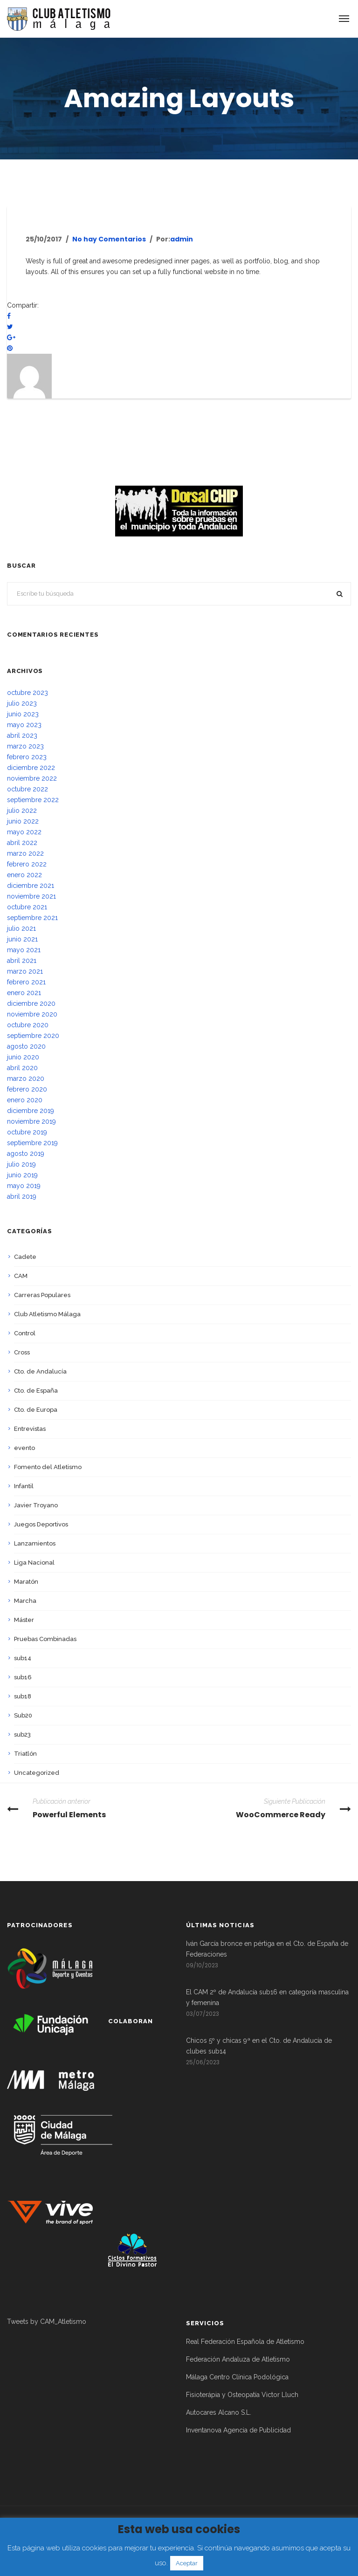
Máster (24, 1619)
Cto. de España (36, 1390)
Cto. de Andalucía (40, 1371)
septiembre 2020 (33, 1035)
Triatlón (25, 1753)
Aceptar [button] (187, 2563)
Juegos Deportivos (41, 1524)
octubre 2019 (27, 1132)
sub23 (22, 1734)
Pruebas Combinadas (45, 1638)
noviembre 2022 (32, 778)
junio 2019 (22, 1175)
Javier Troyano (36, 1505)
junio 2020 (23, 1057)
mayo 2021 (24, 950)
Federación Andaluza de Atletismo (238, 2359)
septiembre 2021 (32, 917)
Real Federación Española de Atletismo (245, 2341)
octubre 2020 (27, 1025)
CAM (21, 1275)
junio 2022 (23, 821)
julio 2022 (22, 810)
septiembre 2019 (32, 1143)
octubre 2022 (27, 789)
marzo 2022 (25, 853)
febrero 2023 (27, 757)
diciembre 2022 (31, 767)
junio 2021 (22, 939)
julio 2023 (22, 703)
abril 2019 (21, 1196)
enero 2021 (24, 992)
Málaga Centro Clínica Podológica (237, 2377)
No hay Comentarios (109, 239)
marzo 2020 (25, 1078)
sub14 (22, 1658)
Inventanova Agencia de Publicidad (238, 2430)
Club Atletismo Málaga (47, 1314)
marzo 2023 (25, 746)
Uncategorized (36, 1772)
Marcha (25, 1600)
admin (181, 239)
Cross (22, 1352)
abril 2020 (22, 1068)
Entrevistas (30, 1428)
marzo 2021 (25, 971)
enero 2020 (24, 1100)
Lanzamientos (34, 1543)
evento (24, 1447)
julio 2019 (21, 1164)
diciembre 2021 (30, 885)
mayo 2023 (24, 724)
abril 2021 (21, 960)
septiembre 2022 (33, 800)
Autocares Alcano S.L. (218, 2412)
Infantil (24, 1486)
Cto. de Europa (35, 1409)
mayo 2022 (24, 832)
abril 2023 (22, 735)
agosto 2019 (25, 1153)
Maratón (26, 1581)
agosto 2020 (26, 1046)
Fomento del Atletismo (48, 1466)
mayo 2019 (24, 1185)
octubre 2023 (27, 692)
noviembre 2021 (31, 896)
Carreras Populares (42, 1294)
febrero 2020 (27, 1089)
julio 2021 (21, 928)
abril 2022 (22, 842)
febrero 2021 (26, 982)
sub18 (22, 1696)
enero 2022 (24, 875)
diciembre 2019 (30, 1110)
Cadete (25, 1256)
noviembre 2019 (31, 1121)
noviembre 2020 (32, 1014)
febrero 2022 (27, 864)
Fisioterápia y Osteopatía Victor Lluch (242, 2394)
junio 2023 (23, 714)
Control (24, 1333)
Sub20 (23, 1715)
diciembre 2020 (31, 1003)
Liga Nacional (34, 1562)
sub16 (23, 1677)
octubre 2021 (27, 907)
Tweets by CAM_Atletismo (46, 2321)
